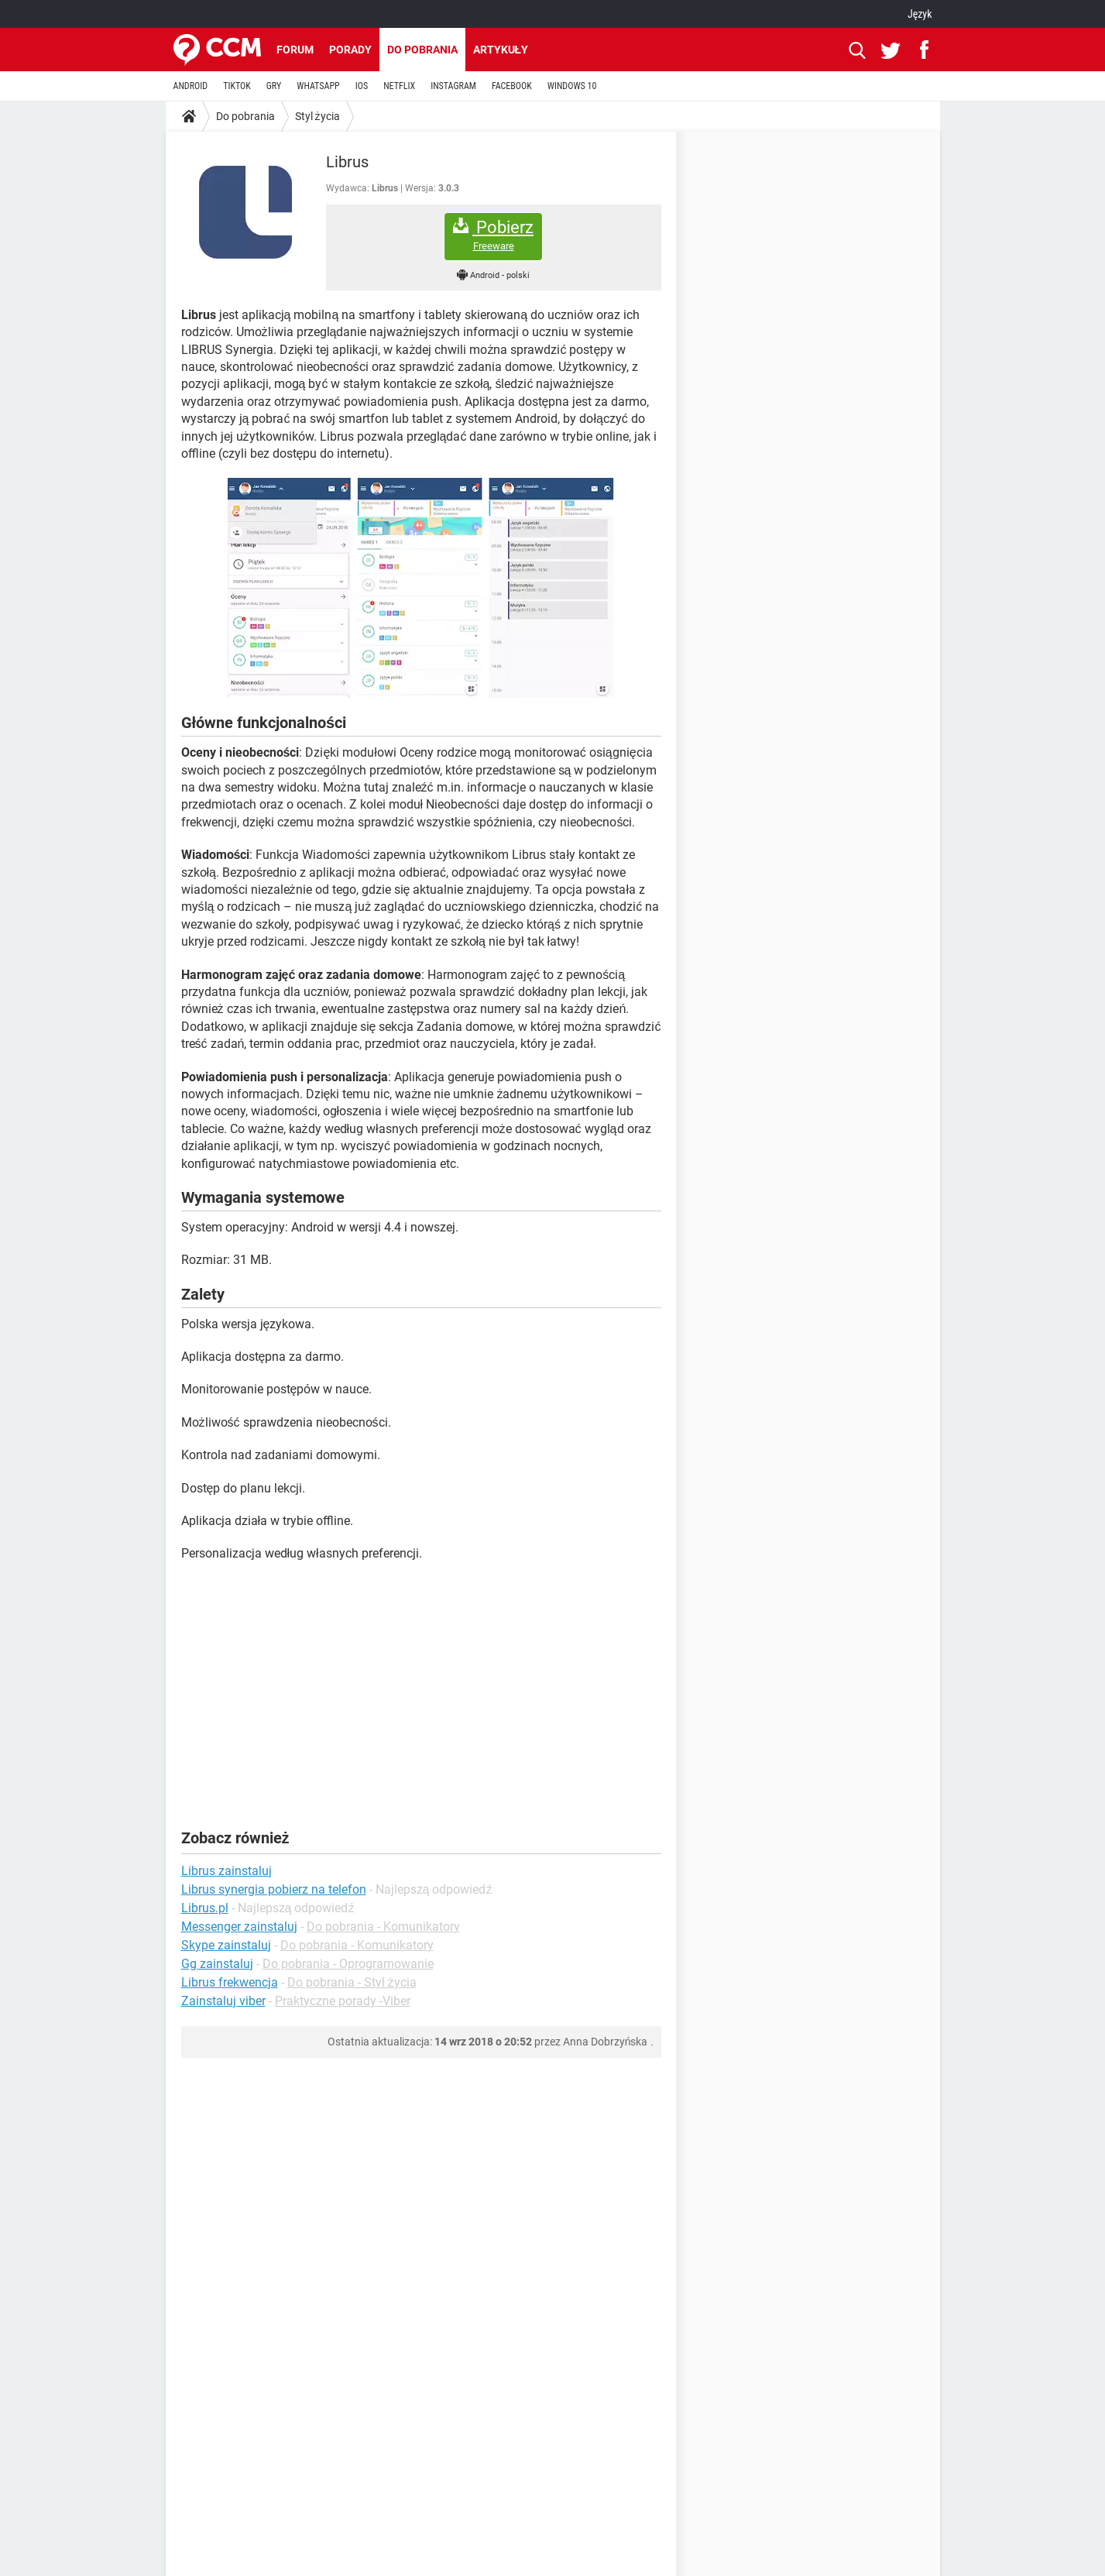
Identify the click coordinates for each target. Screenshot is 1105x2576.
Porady (350, 49)
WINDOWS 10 (572, 86)
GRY (273, 86)
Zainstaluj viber (223, 2001)
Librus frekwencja (229, 1982)
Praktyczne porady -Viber (342, 2001)
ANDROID (190, 86)
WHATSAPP (318, 86)
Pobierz (493, 235)
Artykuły (501, 49)
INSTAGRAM (453, 86)
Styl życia (317, 116)
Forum (295, 49)
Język (920, 14)
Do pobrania (422, 49)
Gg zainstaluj (217, 1963)
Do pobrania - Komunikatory (383, 1926)
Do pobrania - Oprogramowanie (348, 1963)
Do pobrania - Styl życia (352, 1982)
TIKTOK (237, 86)
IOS (361, 86)
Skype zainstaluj (226, 1945)
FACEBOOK (512, 86)
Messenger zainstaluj (239, 1926)
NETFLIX (399, 86)
